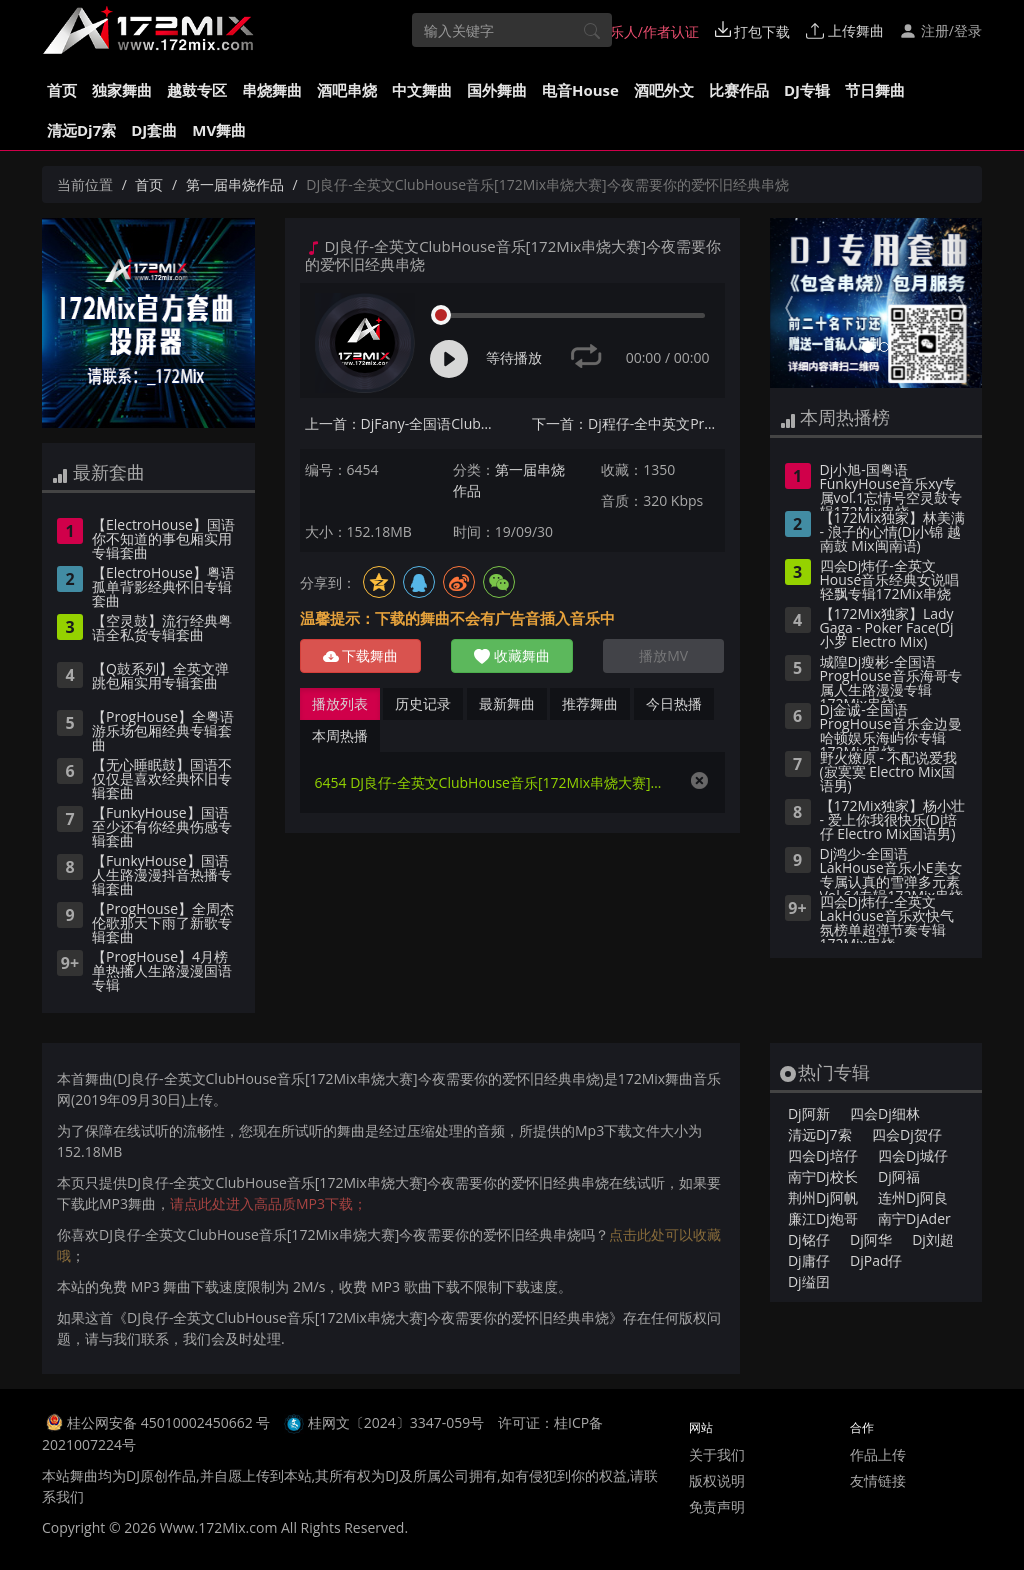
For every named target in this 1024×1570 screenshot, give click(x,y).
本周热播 (340, 735)
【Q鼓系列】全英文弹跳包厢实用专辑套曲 (160, 677)
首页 (62, 90)
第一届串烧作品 (235, 184)
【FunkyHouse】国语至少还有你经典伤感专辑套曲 (162, 828)
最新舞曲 (507, 703)
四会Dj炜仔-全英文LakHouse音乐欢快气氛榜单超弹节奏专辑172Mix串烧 (887, 919)
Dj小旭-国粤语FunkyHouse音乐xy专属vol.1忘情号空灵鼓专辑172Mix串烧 (891, 487)
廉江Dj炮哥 (823, 1218)
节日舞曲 (875, 90)
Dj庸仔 (809, 1260)
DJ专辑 (807, 90)
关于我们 (717, 1454)
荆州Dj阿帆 (823, 1197)
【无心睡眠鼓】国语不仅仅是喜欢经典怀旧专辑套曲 (162, 780)
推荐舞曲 (590, 703)
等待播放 (514, 357)
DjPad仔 (876, 1260)
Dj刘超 (933, 1239)
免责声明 (717, 1506)
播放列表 (340, 703)
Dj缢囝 (809, 1281)
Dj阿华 (871, 1239)
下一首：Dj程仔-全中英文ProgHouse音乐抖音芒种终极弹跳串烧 (628, 423)
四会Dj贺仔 (907, 1134)
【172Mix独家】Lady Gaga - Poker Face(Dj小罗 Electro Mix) (887, 629)
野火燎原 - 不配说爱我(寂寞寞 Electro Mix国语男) (889, 773)
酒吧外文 (664, 90)
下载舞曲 (361, 655)
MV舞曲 (219, 130)
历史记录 (423, 703)
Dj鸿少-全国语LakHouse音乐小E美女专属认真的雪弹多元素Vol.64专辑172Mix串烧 (891, 871)
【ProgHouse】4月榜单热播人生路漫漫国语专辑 (162, 972)
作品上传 (878, 1454)
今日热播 (674, 703)
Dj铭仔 (809, 1239)
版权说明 (717, 1480)
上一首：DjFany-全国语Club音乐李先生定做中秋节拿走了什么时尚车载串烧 (401, 423)
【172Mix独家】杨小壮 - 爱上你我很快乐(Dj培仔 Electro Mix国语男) (892, 821)
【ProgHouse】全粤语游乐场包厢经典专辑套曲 (163, 732)
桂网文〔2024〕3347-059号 (396, 1422)
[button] (786, 303)
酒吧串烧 (347, 90)
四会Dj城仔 (913, 1155)
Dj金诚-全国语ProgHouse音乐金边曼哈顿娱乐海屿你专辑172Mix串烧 (891, 727)
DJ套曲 (154, 130)
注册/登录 (940, 30)
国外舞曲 (497, 90)
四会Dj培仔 (823, 1155)
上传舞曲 (845, 30)
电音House (580, 90)
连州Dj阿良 (913, 1197)
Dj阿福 (899, 1176)
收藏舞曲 (512, 655)
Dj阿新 (809, 1113)
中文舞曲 (422, 90)
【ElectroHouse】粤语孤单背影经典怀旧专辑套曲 (163, 588)
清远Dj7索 (81, 130)
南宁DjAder (914, 1218)
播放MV (663, 655)
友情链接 (878, 1480)
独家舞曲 (122, 90)
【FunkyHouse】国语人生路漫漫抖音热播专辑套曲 (162, 876)
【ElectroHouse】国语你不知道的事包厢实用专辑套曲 (163, 540)
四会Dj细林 (885, 1113)
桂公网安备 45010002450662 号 (170, 1422)
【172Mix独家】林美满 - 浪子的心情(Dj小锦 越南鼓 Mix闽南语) (892, 533)
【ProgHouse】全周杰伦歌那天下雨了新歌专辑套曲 (163, 924)
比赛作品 (739, 90)
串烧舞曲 (272, 90)
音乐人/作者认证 (637, 31)
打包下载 (753, 31)
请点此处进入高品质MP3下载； (268, 1203)
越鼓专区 (197, 90)
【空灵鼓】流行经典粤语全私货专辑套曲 (162, 629)
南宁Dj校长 (823, 1176)
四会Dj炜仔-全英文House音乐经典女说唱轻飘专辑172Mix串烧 (890, 581)
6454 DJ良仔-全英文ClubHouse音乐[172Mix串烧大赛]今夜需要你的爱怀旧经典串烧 (492, 782)
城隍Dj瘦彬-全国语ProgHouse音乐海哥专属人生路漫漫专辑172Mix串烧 (891, 679)
